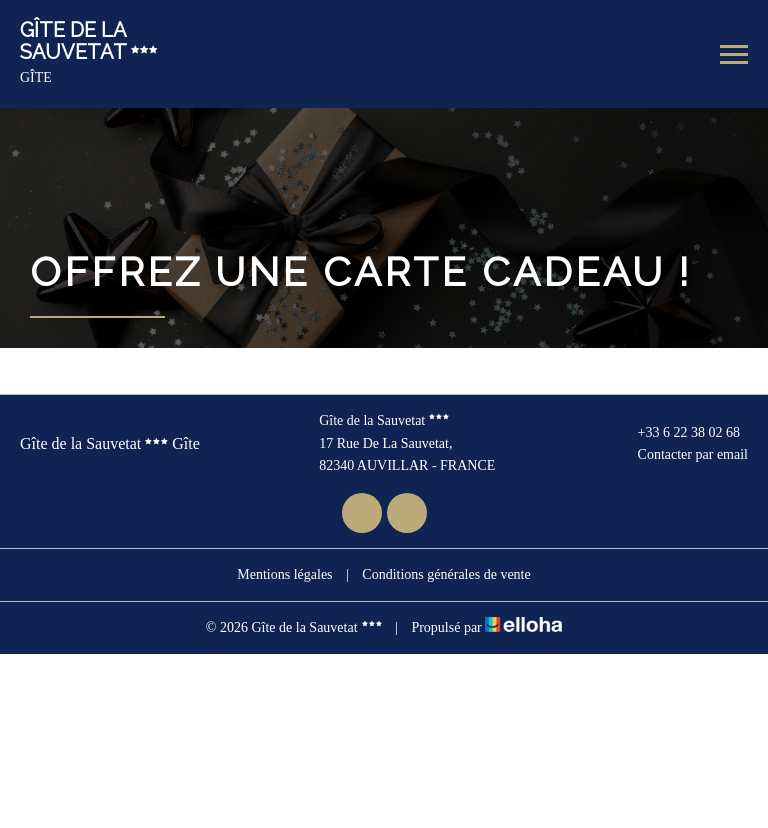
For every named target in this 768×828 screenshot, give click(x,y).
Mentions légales (284, 574)
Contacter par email (681, 455)
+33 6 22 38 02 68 (677, 433)
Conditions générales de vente (446, 574)
